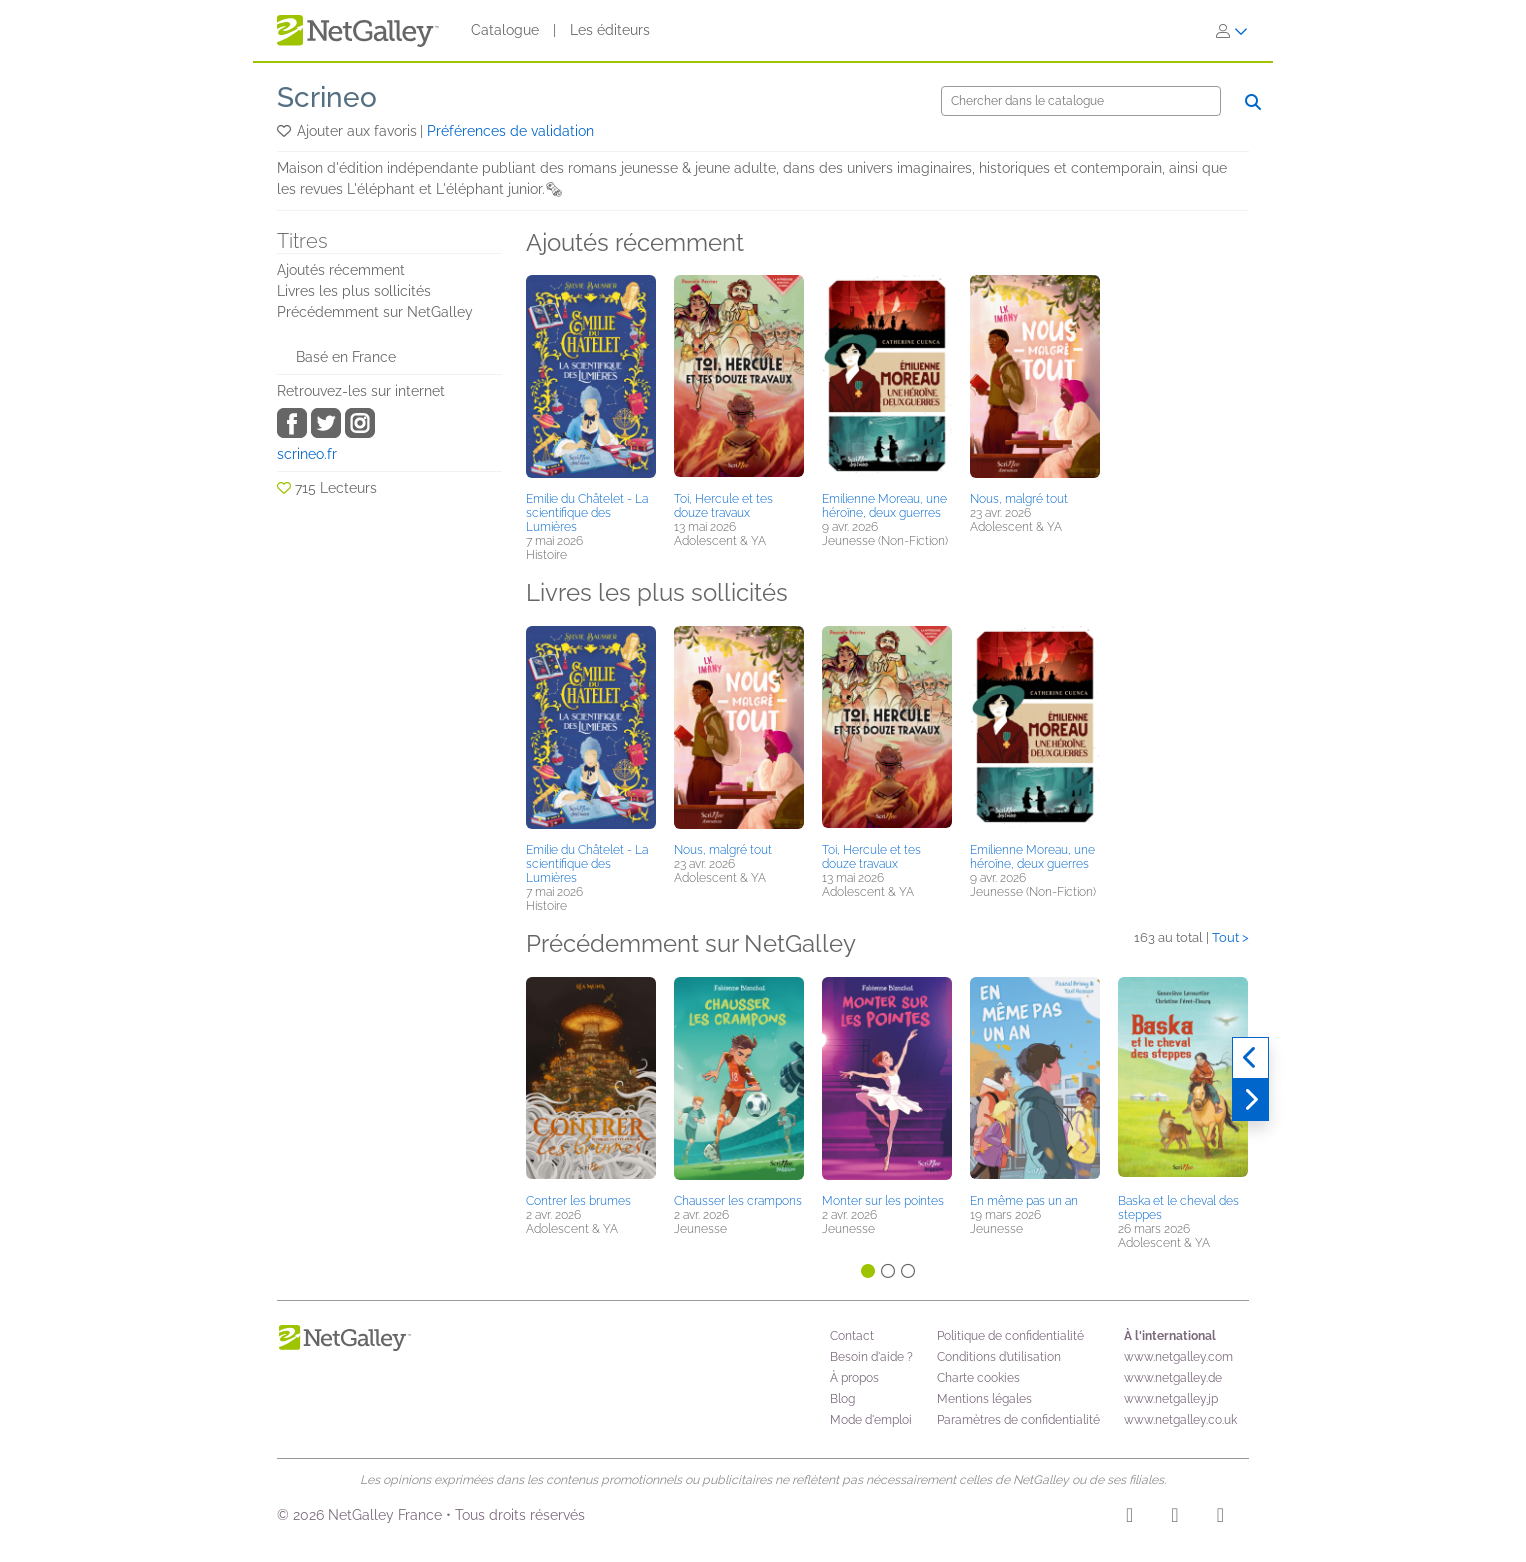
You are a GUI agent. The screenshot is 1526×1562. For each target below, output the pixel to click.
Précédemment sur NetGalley (375, 312)
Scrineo (327, 97)
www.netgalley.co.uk (1180, 1420)
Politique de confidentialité (1010, 1336)
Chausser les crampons (738, 1201)
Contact (852, 1336)
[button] (285, 131)
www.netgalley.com (1178, 1357)
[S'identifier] (1232, 31)
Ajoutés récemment (341, 270)
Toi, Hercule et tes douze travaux (723, 506)
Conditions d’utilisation (999, 1357)
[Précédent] (1250, 1058)
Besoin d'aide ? (871, 1357)
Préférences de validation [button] (510, 131)
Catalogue (505, 30)
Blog (842, 1399)
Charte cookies (978, 1378)
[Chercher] (1081, 101)
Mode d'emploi (871, 1420)
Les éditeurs (610, 30)
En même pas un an (1024, 1201)
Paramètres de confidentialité (1018, 1420)
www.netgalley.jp (1171, 1399)
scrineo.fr (307, 454)
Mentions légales (984, 1399)
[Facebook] (1174, 1518)
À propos (854, 1378)
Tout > (1230, 937)
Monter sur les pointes (883, 1201)
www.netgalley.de (1173, 1378)
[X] (1220, 1518)
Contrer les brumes (578, 1201)
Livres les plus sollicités (354, 291)
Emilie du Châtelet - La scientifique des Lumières (587, 513)
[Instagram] (1129, 1518)
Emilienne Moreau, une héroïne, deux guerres (884, 506)
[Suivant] (1250, 1100)
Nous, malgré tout (1019, 499)
